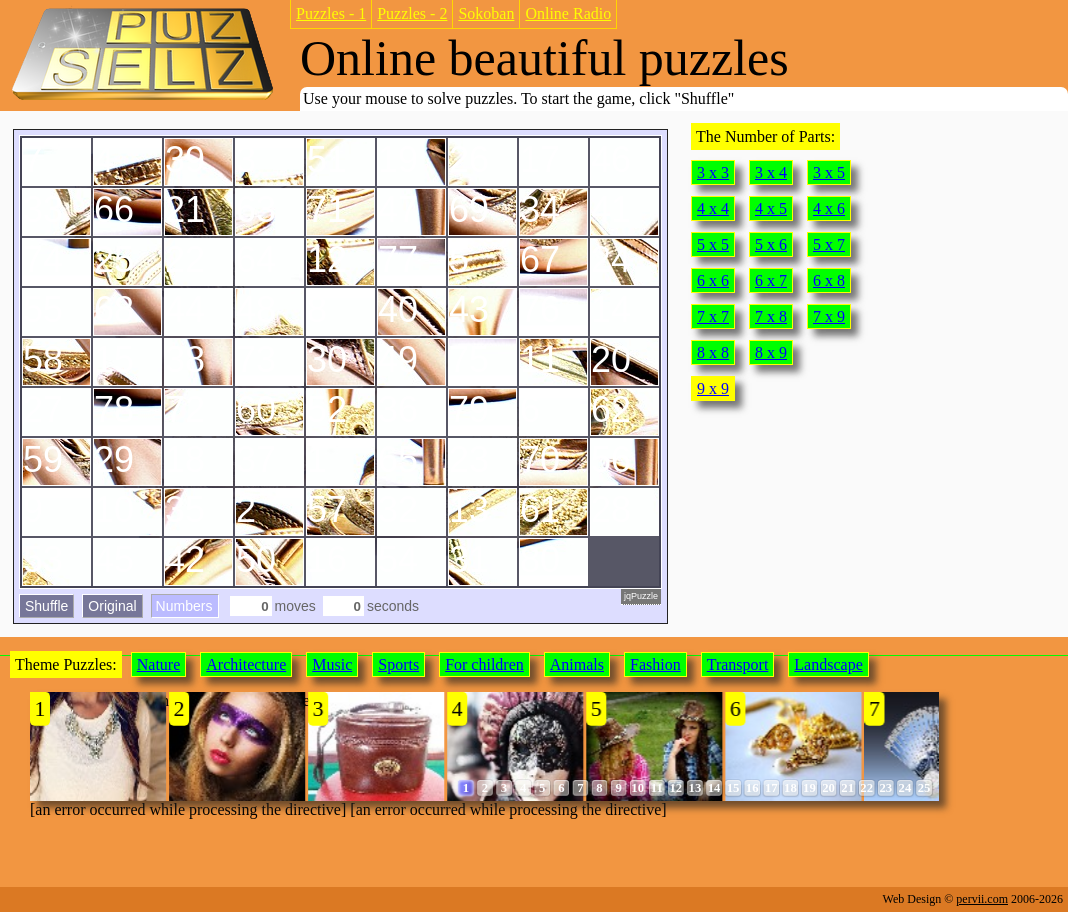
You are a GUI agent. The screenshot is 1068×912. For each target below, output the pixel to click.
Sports (398, 664)
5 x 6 (771, 244)
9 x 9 (713, 388)
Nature (159, 664)
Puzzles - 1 (331, 13)
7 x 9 (829, 316)
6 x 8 (829, 280)
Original (112, 606)
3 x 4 (771, 172)
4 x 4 (713, 208)
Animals (577, 664)
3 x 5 (829, 172)
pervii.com (982, 899)
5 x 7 (829, 244)
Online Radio (568, 13)
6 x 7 (771, 280)
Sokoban (486, 13)
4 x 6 (829, 208)
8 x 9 (771, 352)
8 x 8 (713, 352)
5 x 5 (713, 244)
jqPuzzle (641, 596)
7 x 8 (771, 316)
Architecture (246, 664)
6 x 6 (713, 280)
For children (484, 664)
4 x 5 (771, 208)
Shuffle (46, 606)
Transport (738, 664)
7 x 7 (713, 316)
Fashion (655, 664)
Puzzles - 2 (412, 13)
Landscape (828, 664)
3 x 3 (713, 172)
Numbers (184, 606)
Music (332, 664)
